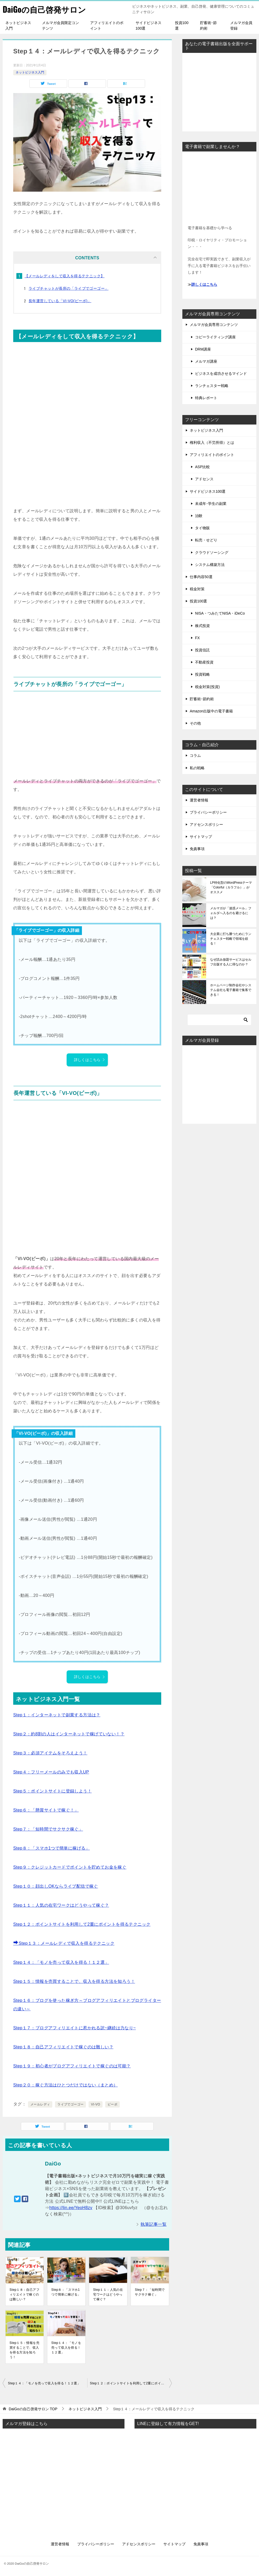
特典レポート (206, 398)
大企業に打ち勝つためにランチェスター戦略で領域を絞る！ (230, 938)
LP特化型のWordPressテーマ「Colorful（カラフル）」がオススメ (231, 887)
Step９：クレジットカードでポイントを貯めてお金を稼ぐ (69, 1867)
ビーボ (112, 2104)
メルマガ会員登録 (241, 25)
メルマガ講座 (206, 361)
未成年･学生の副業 (210, 503)
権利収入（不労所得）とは (212, 442)
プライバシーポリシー (208, 812)
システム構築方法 (210, 565)
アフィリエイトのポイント (106, 25)
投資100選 (181, 25)
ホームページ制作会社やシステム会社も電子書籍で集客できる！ (230, 990)
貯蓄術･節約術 (208, 25)
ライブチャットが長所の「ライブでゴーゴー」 (68, 288)
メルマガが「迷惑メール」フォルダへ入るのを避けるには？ (230, 913)
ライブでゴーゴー (70, 2104)
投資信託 (202, 650)
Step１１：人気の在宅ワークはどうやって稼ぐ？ (61, 1905)
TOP (33, 2409)
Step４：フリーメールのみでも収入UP (51, 1772)
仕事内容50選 (201, 577)
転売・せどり (206, 540)
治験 (198, 516)
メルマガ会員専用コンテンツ (214, 324)
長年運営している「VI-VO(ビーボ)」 (60, 301)
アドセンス (204, 479)
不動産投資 (204, 662)
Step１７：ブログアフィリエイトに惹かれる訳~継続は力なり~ (74, 2028)
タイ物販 (202, 528)
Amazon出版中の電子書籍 (211, 711)
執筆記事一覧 (153, 2224)
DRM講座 (203, 349)
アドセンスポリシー (206, 824)
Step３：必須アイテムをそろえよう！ (50, 1753)
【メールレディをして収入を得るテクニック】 (64, 276)
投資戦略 (202, 674)
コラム (195, 755)
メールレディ (40, 2104)
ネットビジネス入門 (18, 25)
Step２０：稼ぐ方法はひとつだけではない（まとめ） (65, 2085)
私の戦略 (197, 768)
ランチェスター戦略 (211, 386)
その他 (195, 723)
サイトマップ (201, 837)
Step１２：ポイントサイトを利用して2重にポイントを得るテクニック (81, 1924)
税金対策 (197, 589)
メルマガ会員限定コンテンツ (60, 25)
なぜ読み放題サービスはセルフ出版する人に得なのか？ (230, 962)
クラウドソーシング (211, 552)
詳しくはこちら (89, 1060)
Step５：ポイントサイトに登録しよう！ (52, 1791)
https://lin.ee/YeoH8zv (70, 2207)
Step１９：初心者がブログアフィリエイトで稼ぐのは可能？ (72, 2066)
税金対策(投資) (207, 687)
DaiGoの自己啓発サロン (44, 9)
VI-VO (95, 2104)
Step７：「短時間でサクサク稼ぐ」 (48, 1829)
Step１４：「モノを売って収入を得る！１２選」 (61, 1962)
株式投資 (202, 626)
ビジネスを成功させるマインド (221, 373)
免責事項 (197, 849)
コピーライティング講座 (215, 337)
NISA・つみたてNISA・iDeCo (220, 613)
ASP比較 (202, 467)
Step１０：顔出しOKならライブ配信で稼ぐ (55, 1886)
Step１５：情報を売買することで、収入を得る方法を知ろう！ (74, 1981)
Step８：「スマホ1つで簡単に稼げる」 (51, 1848)
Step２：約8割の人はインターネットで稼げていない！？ (68, 1734)
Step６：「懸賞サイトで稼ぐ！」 (46, 1810)
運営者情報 (199, 800)
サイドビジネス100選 (148, 25)
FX (197, 638)
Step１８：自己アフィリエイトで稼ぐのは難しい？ (63, 2047)
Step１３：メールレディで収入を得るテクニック (63, 1943)
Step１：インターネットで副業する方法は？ (56, 1715)
